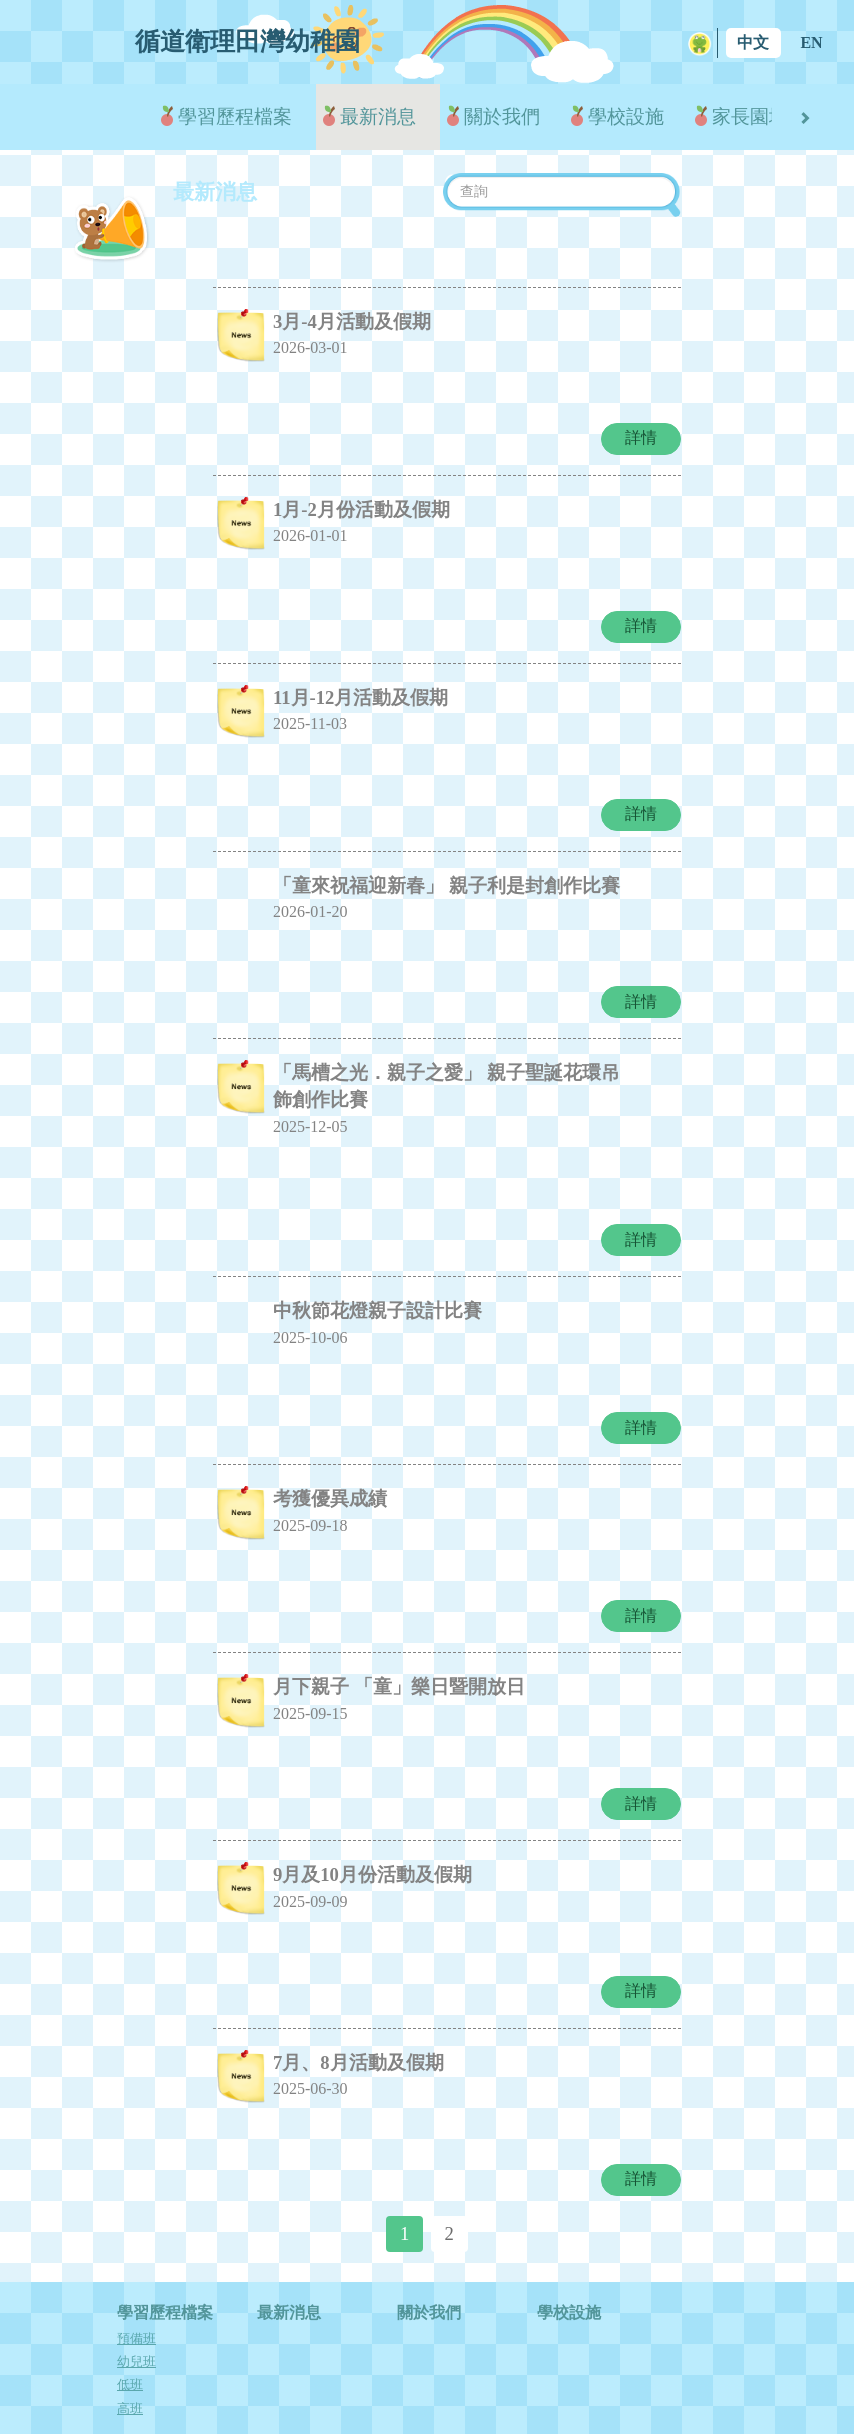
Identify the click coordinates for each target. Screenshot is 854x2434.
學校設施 (626, 116)
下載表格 (569, 2379)
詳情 (641, 431)
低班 (130, 2322)
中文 (753, 42)
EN (811, 42)
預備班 (136, 2276)
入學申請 (429, 2379)
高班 (130, 2345)
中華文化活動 (296, 2406)
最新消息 (378, 116)
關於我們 (502, 116)
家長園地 (750, 116)
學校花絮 (289, 2379)
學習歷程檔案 (235, 116)
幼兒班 (136, 2299)
